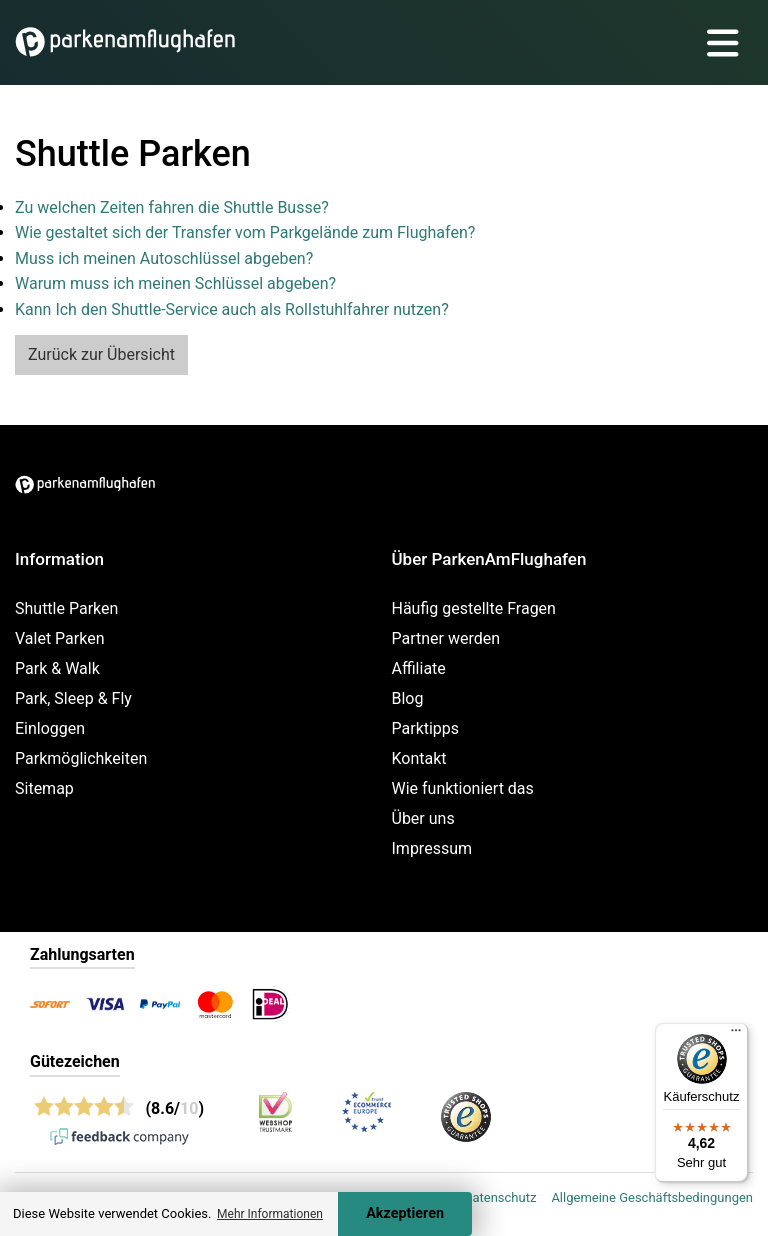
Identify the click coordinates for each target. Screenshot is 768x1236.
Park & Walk (57, 668)
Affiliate (419, 668)
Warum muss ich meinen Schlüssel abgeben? (175, 283)
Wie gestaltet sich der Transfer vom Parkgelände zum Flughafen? (245, 232)
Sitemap (44, 788)
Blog (408, 698)
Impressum (432, 848)
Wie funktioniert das (463, 788)
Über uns (423, 818)
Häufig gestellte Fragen (474, 608)
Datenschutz (500, 1197)
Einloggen (50, 728)
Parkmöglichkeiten (81, 758)
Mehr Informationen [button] (270, 1214)
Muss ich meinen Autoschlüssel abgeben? (164, 258)
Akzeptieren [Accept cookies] (405, 1213)
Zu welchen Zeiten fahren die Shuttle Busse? (172, 207)
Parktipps (426, 728)
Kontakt (419, 758)
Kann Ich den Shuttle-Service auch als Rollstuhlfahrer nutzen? (232, 309)
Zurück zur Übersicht (101, 354)
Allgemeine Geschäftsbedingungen (652, 1197)
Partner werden (446, 638)
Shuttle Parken (66, 608)
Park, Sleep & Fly (73, 698)
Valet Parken (60, 638)
